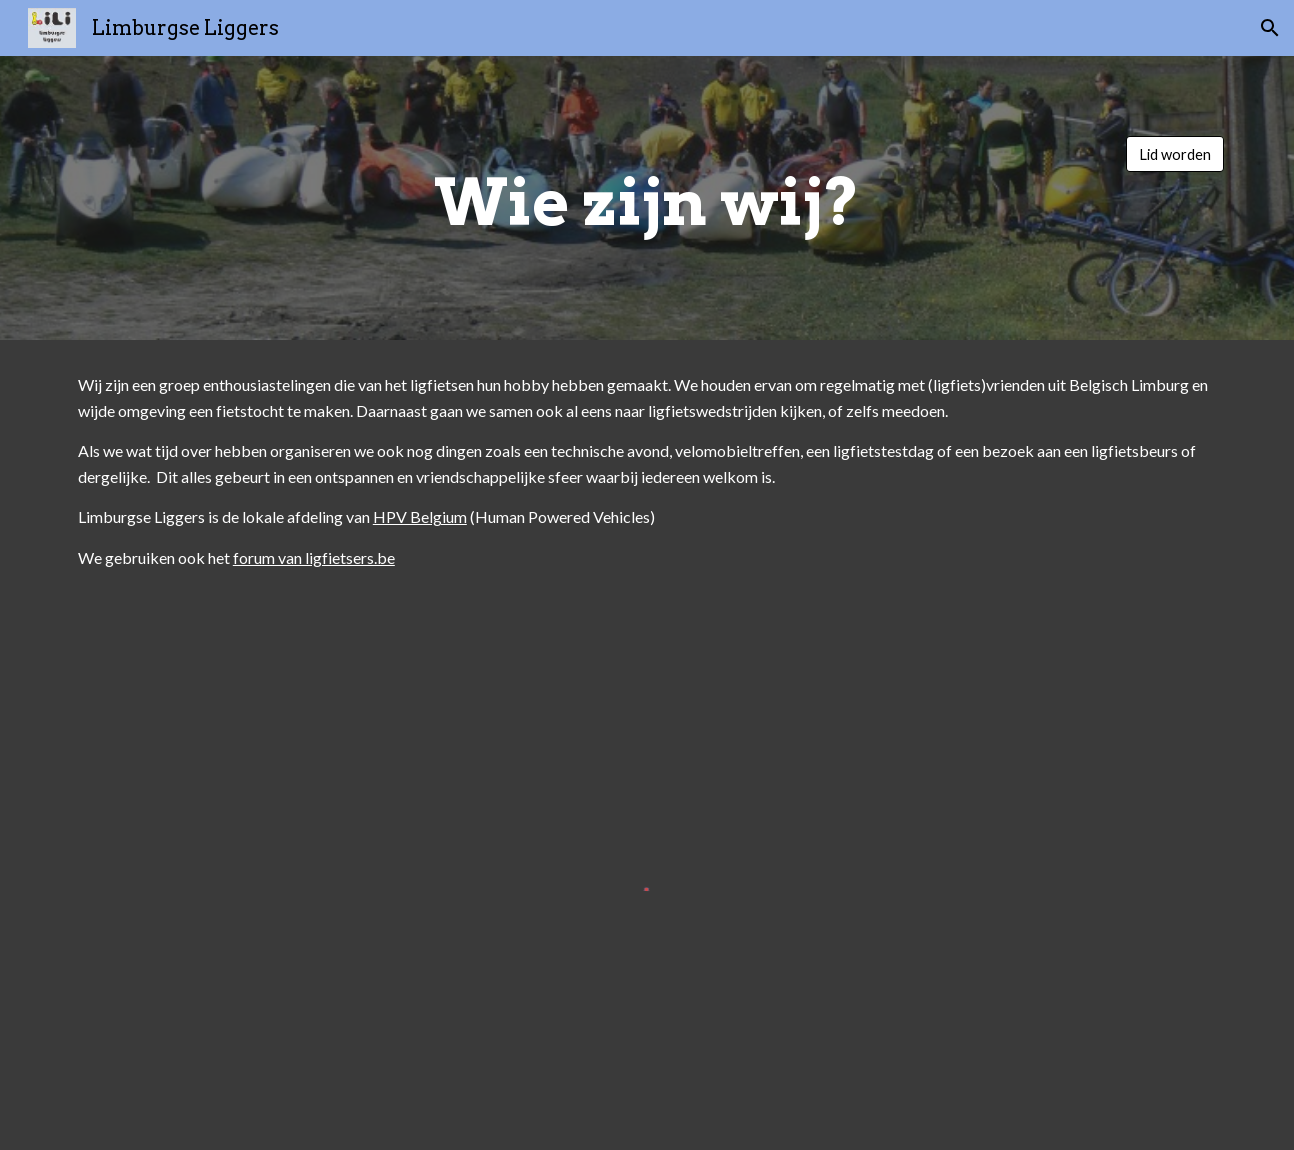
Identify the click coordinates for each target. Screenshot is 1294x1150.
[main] (647, 198)
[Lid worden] (1175, 154)
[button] (1270, 28)
